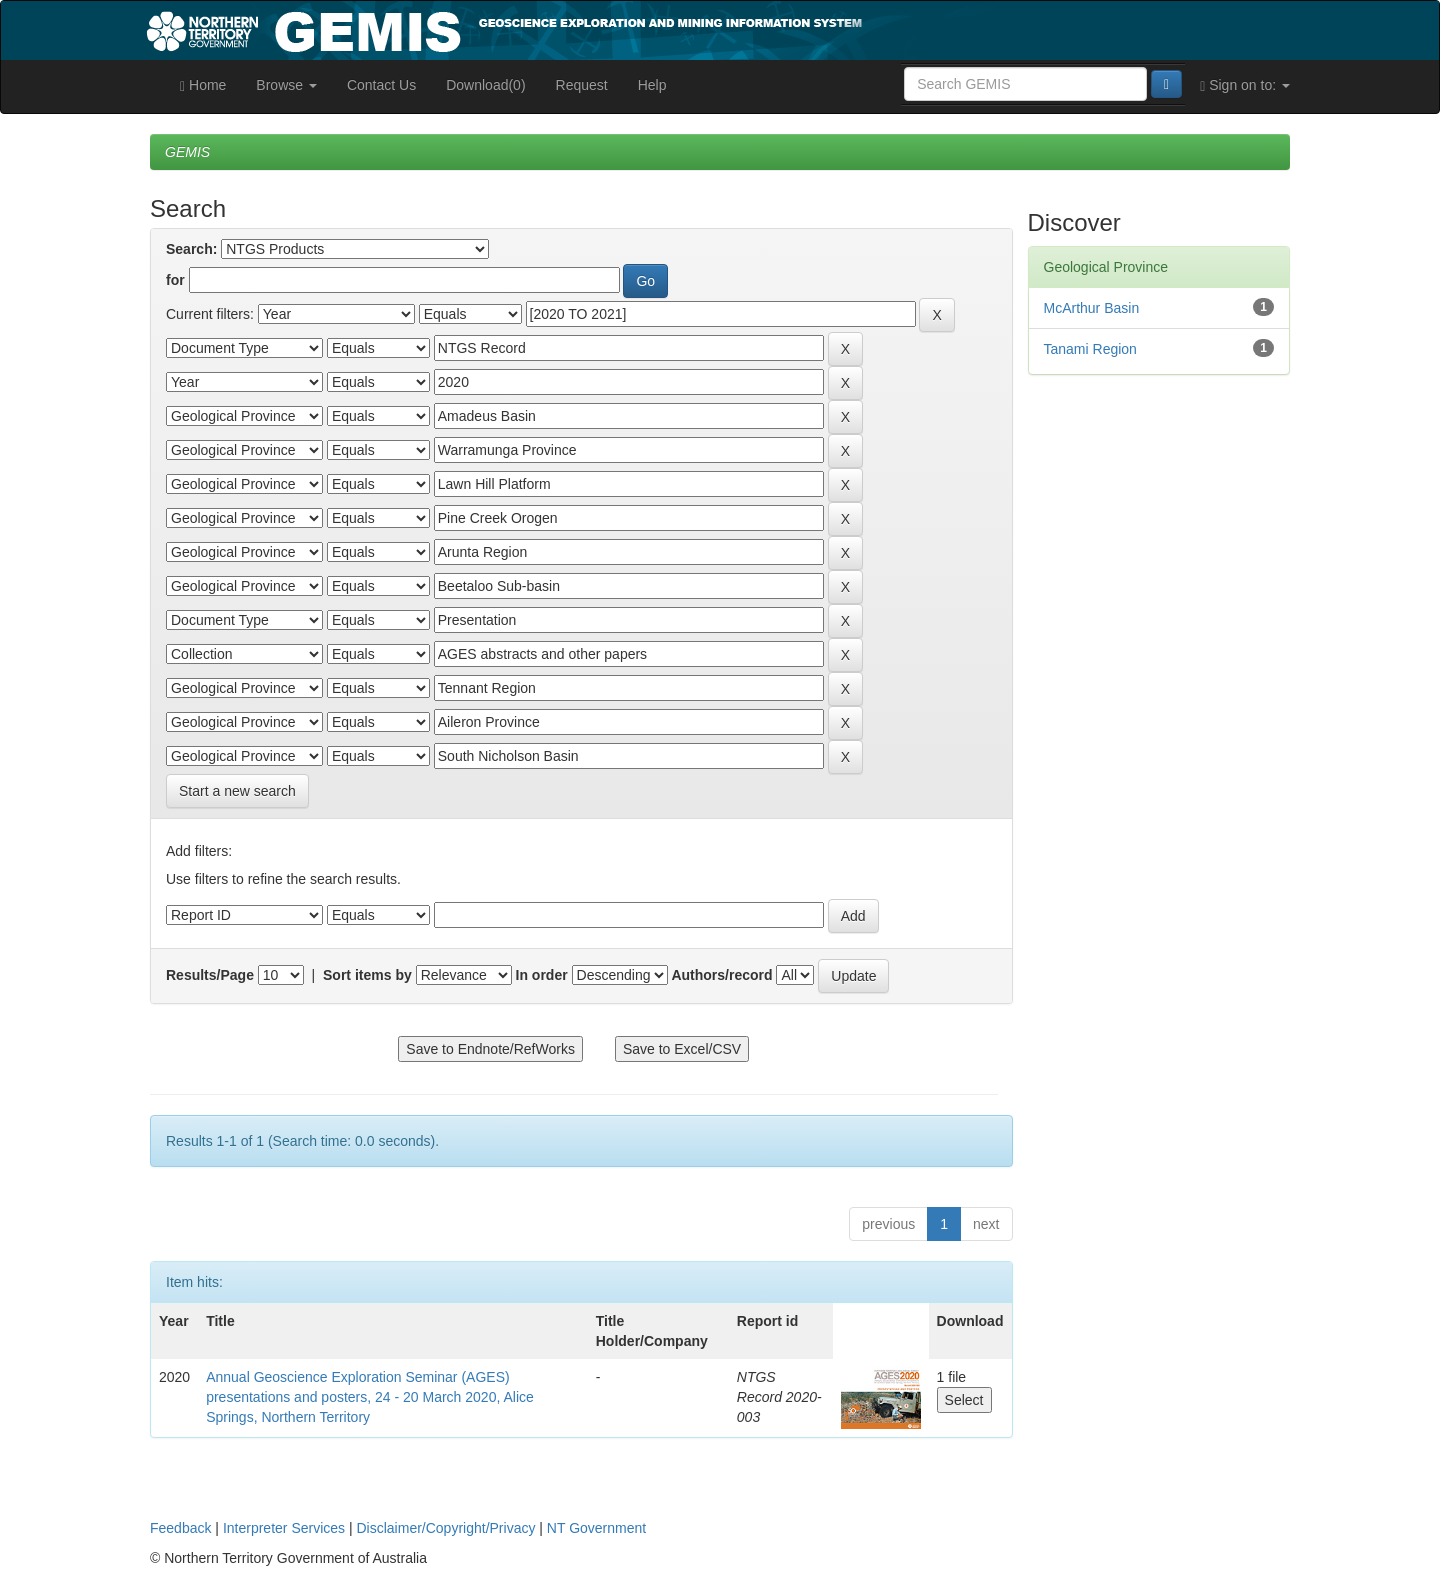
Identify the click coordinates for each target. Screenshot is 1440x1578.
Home (203, 85)
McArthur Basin (1092, 308)
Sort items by (367, 975)
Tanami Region (1090, 349)
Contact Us (381, 85)
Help (652, 85)
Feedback (180, 1528)
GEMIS (187, 152)
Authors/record (721, 975)
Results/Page (210, 975)
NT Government (596, 1528)
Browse (286, 85)
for (175, 280)
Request (582, 85)
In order (542, 975)
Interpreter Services (284, 1528)
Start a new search (237, 791)
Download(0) (485, 85)
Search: (191, 249)
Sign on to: (1245, 85)
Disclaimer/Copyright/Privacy (446, 1528)
